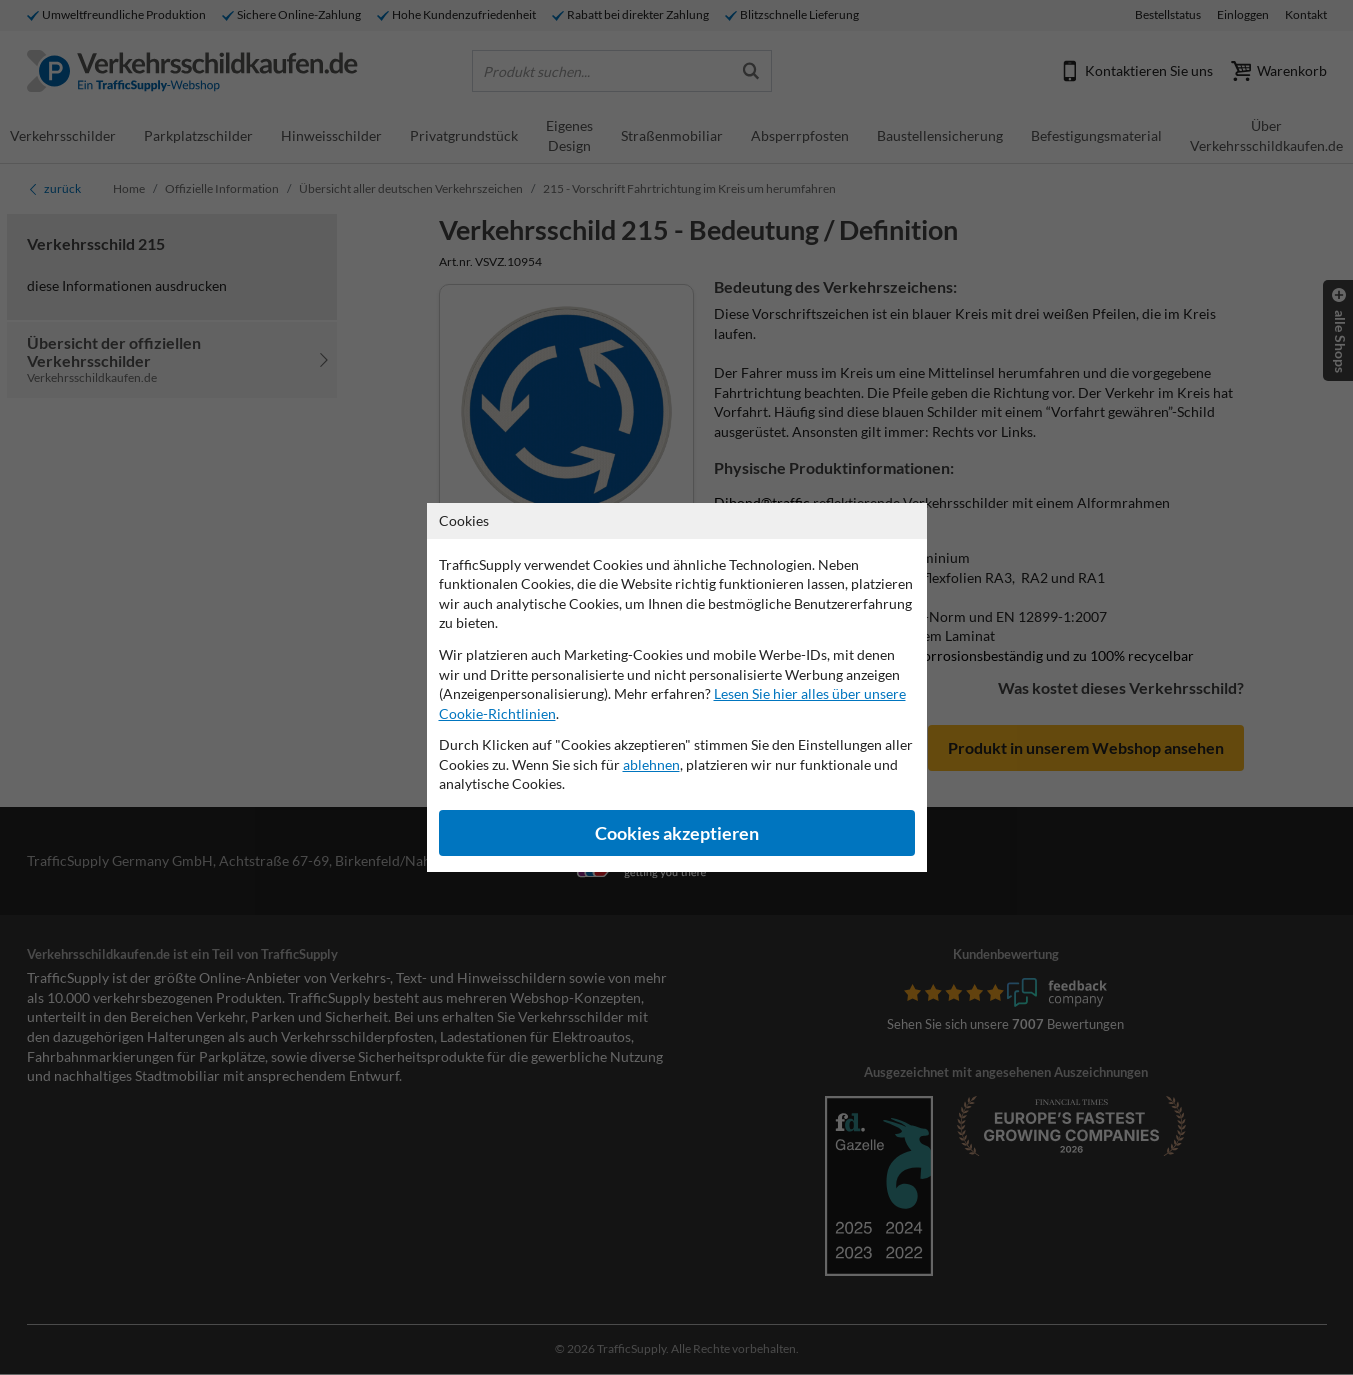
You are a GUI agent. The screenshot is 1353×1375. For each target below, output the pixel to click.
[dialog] (676, 687)
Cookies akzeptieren (677, 833)
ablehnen (651, 764)
